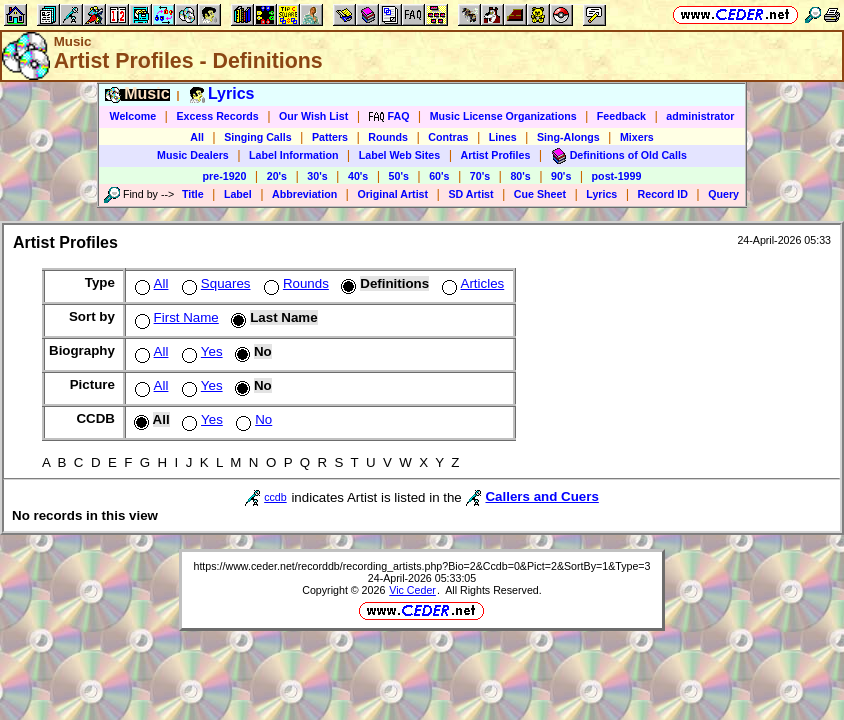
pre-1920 (225, 176)
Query (723, 194)
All (197, 137)
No (252, 419)
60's (439, 176)
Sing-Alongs (568, 137)
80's (520, 176)
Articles (471, 283)
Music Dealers (193, 155)
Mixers (637, 137)
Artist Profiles (496, 155)
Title (193, 194)
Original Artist (392, 194)
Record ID (663, 194)
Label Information (293, 155)
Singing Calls (258, 137)
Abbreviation (304, 194)
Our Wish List (313, 116)
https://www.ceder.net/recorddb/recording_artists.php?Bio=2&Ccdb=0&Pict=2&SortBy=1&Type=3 (421, 566)
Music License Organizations (503, 116)
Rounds (388, 137)
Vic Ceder (412, 590)
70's (480, 176)
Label (238, 194)
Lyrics (601, 194)
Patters (330, 137)
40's (358, 176)
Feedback (621, 116)
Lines (503, 137)
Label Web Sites (400, 155)
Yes (200, 351)
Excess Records (217, 116)
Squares (214, 283)
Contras (448, 137)
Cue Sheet (540, 194)
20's (277, 176)
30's (317, 176)
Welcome (133, 116)
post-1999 (617, 176)
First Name (175, 317)
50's (399, 176)
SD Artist (470, 194)
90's (561, 176)
